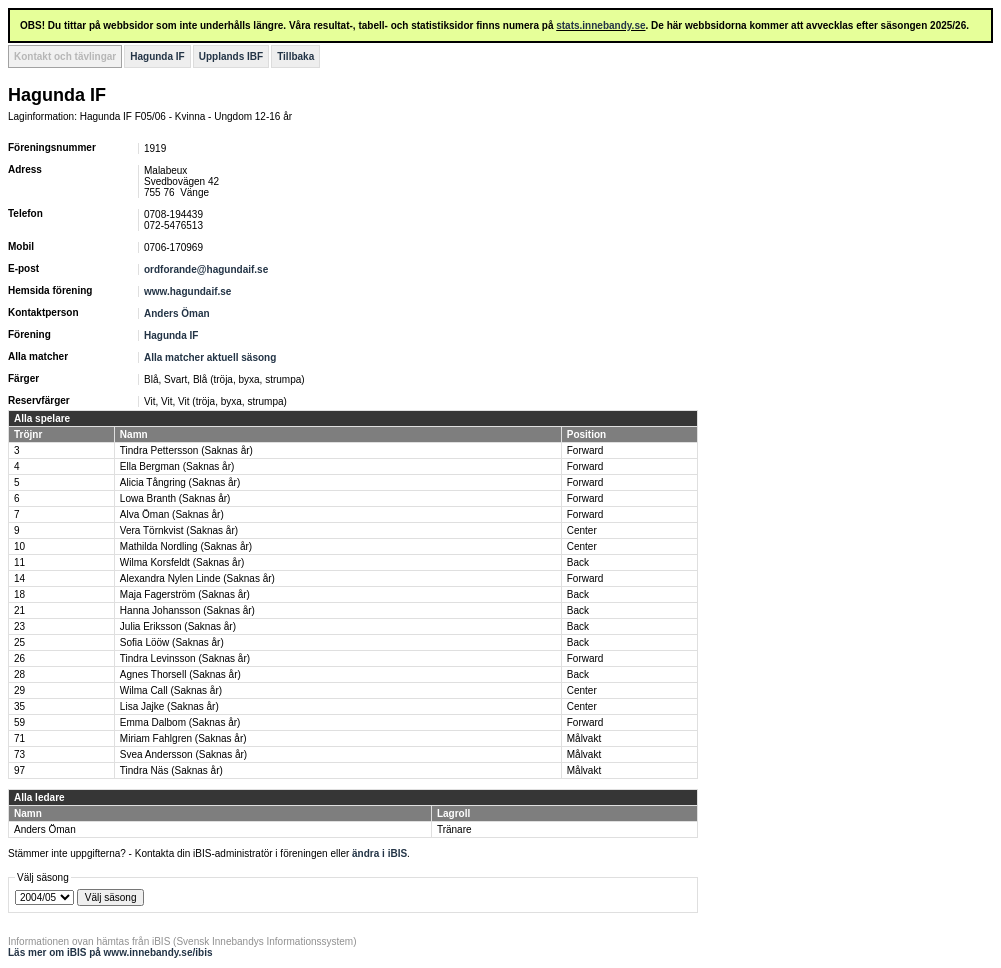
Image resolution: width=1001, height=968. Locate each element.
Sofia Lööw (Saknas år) (172, 642)
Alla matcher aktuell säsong (210, 357)
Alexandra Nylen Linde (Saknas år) (197, 578)
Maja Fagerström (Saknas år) (185, 594)
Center (582, 530)
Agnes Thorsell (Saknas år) (180, 674)
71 (19, 738)
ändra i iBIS (379, 853)
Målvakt (584, 738)
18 (19, 594)
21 (19, 610)
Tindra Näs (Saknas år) (171, 770)
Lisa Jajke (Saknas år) (169, 706)
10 (19, 546)
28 (19, 674)
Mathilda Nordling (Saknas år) (186, 546)
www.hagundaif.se (187, 291)
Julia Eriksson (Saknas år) (178, 626)
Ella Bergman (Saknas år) (177, 466)
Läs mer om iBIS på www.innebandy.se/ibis (110, 952)
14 (19, 578)
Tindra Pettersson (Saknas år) (186, 450)
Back (578, 562)
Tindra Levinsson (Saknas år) (185, 658)
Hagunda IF (157, 56)
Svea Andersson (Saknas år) (183, 754)
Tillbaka (295, 56)
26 (19, 658)
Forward (585, 450)
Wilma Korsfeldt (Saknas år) (182, 562)
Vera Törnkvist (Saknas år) (179, 530)
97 (19, 770)
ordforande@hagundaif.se (206, 269)
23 (19, 626)
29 (19, 690)
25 (19, 642)
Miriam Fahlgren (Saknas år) (183, 738)
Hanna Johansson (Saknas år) (187, 610)
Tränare (454, 829)
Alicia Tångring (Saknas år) (180, 482)
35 (19, 706)
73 (19, 754)
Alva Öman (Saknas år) (172, 514)
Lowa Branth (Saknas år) (175, 498)
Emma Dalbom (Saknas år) (180, 722)
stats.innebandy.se (600, 25)
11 (19, 562)
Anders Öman (177, 313)
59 (19, 722)
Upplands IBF (231, 56)
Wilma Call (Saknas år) (171, 690)
